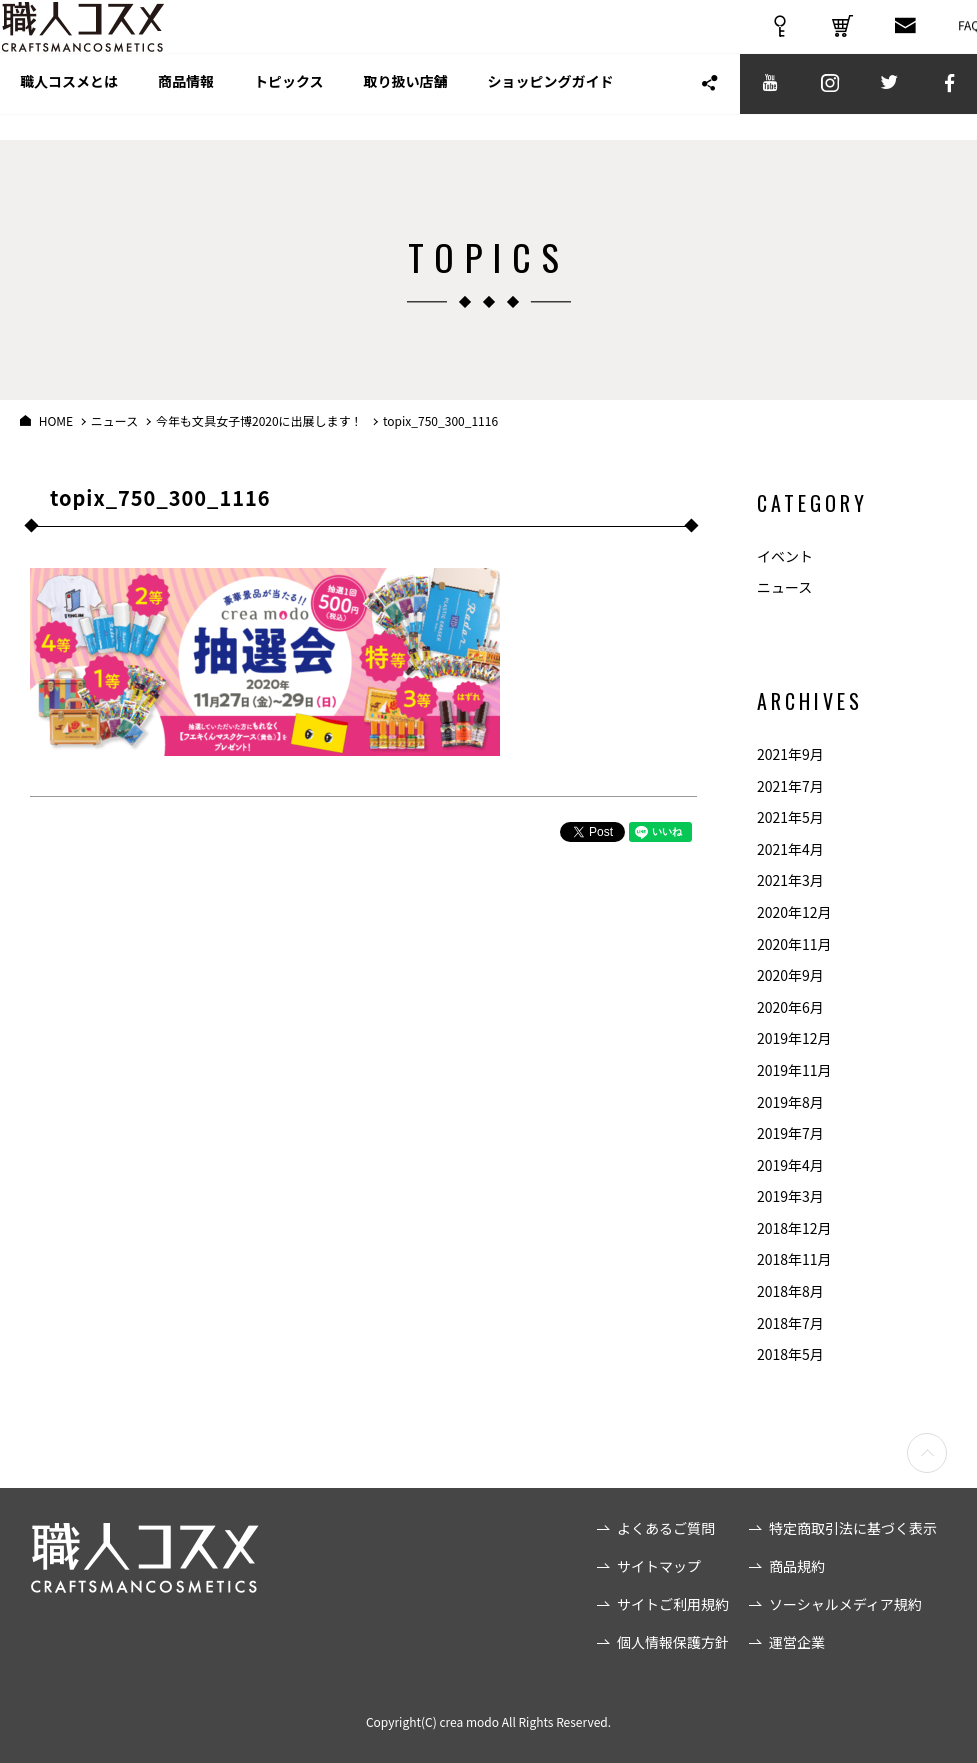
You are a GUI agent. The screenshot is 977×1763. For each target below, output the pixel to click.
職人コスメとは (69, 108)
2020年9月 (790, 975)
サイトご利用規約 (673, 1604)
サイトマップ (659, 1566)
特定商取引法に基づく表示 (853, 1528)
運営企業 (797, 1642)
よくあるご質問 (666, 1528)
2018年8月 (790, 1291)
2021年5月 (790, 817)
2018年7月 (790, 1323)
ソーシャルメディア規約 (845, 1604)
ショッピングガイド (551, 108)
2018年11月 (794, 1259)
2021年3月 (790, 880)
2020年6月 (790, 1007)
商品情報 (186, 108)
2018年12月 (794, 1228)
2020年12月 (794, 912)
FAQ (951, 32)
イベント (785, 556)
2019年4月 (790, 1165)
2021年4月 (790, 849)
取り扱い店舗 (406, 108)
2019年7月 (790, 1133)
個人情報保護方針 (673, 1642)
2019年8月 (790, 1102)
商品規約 (797, 1566)
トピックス (289, 108)
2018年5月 (790, 1354)
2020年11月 (794, 944)
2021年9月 (790, 754)
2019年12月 (794, 1038)
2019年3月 (790, 1196)
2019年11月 (794, 1070)
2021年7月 (790, 786)
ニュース (784, 587)
